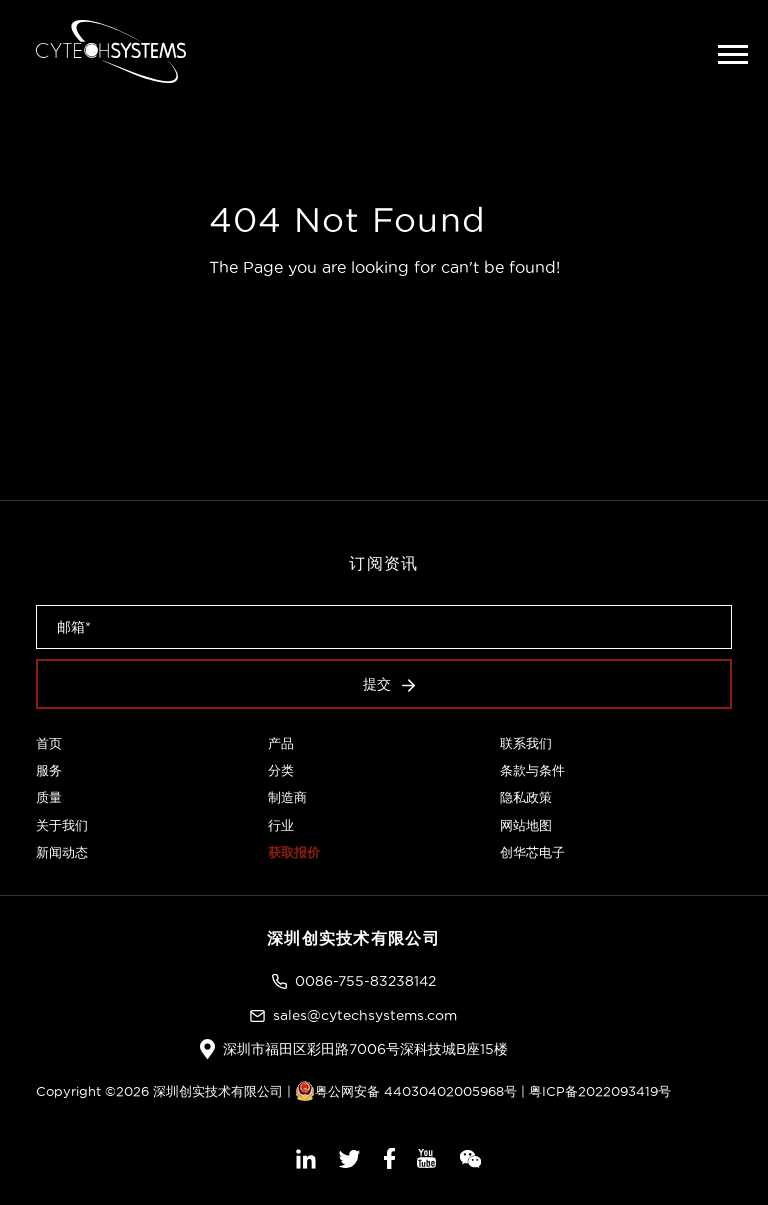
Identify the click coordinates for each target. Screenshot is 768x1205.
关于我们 (62, 825)
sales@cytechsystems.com (365, 1015)
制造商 (287, 797)
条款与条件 (532, 770)
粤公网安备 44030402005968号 (406, 1091)
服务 (49, 770)
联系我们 (526, 743)
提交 (389, 684)
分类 (281, 770)
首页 (49, 743)
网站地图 (526, 825)
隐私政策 (526, 797)
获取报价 (294, 852)
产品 (281, 743)
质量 (49, 797)
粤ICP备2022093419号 (600, 1091)
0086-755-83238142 (365, 981)
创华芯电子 (532, 852)
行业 (281, 825)
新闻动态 (62, 852)
